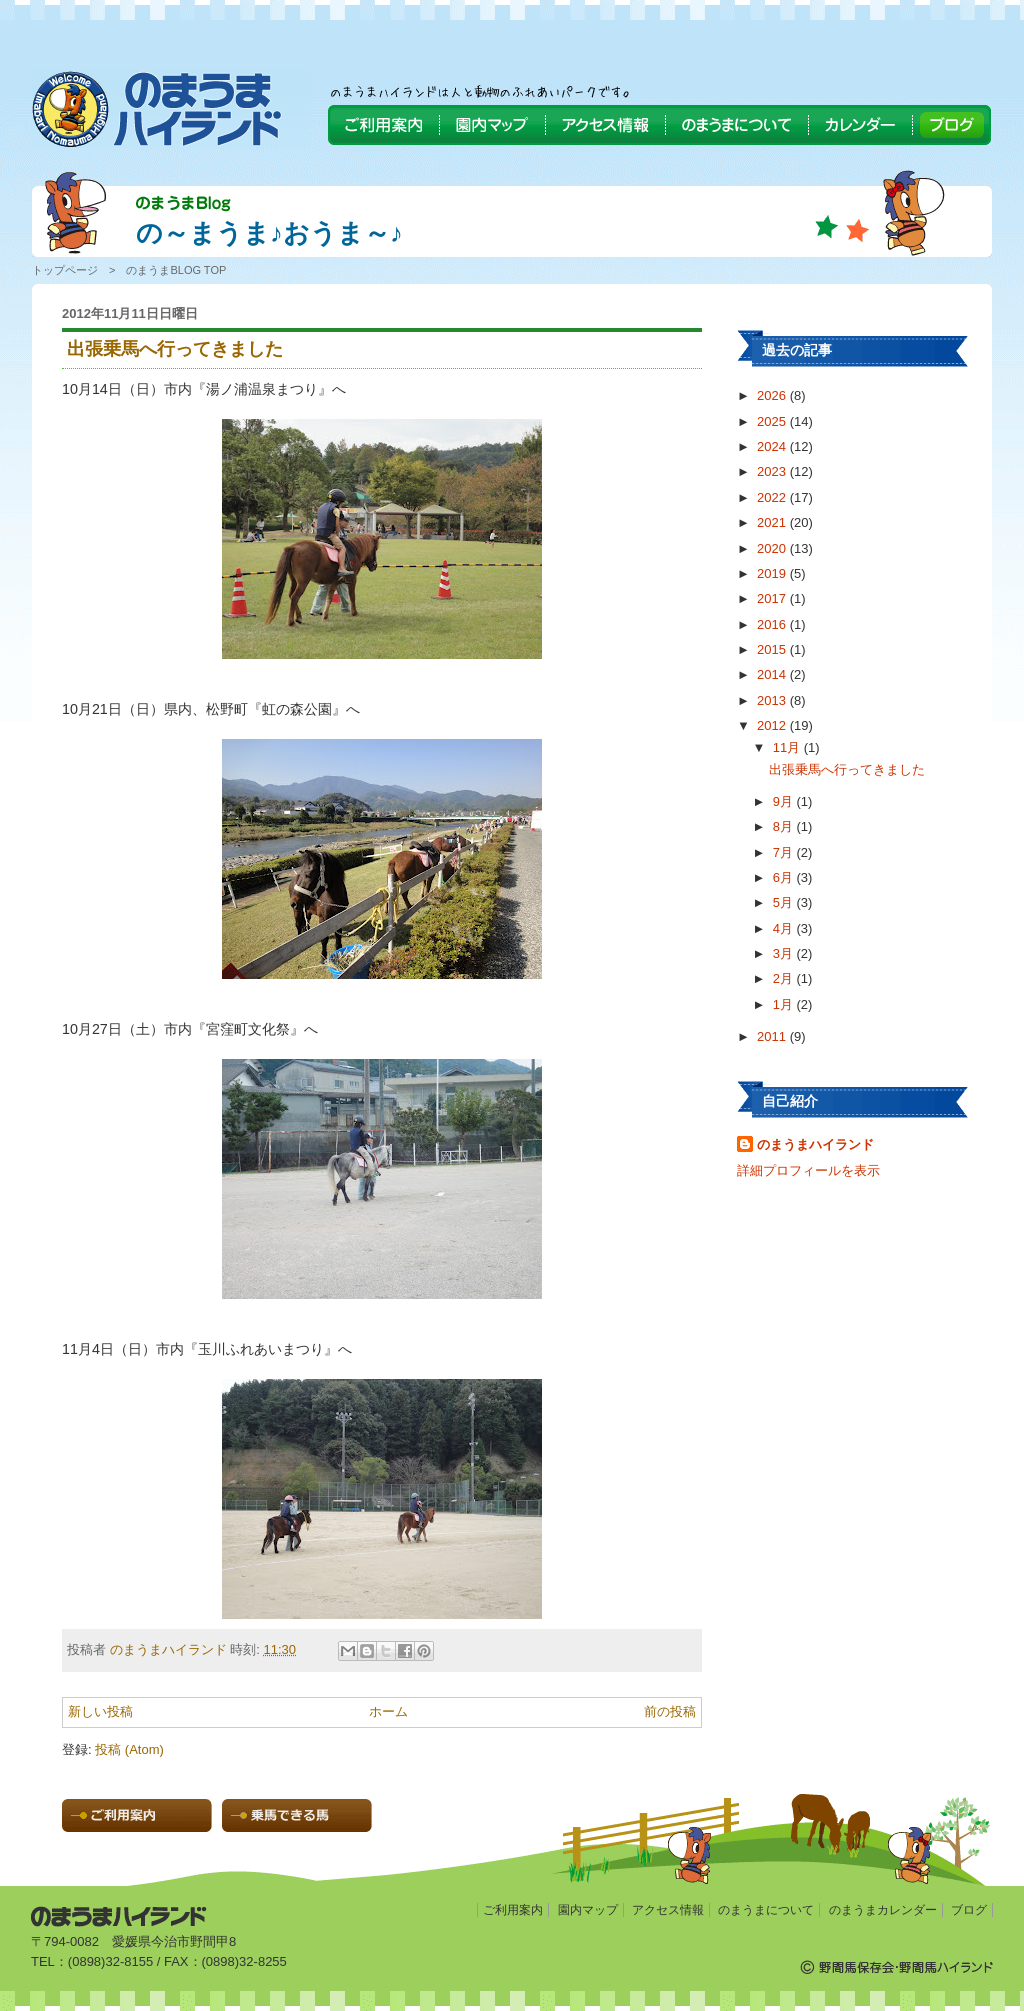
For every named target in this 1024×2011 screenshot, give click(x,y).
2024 (773, 446)
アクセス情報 (668, 1910)
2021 (773, 522)
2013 (773, 700)
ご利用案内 (513, 1910)
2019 (773, 573)
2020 (773, 548)
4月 (785, 928)
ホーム (388, 1711)
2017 (773, 598)
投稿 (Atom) (129, 1749)
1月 (785, 1004)
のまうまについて (766, 1910)
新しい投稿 (100, 1711)
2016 (773, 624)
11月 (788, 747)
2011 (773, 1036)
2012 (773, 725)
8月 (785, 826)
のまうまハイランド (815, 1144)
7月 (785, 852)
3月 (785, 953)
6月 (785, 877)
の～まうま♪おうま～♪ (269, 233)
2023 (773, 471)
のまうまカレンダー (883, 1910)
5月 (785, 902)
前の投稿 (670, 1711)
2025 (773, 421)
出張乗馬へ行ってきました (847, 769)
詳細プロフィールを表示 (808, 1170)
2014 (773, 674)
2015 (773, 649)
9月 (785, 801)
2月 (785, 978)
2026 (773, 395)
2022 (773, 497)
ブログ (969, 1910)
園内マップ (588, 1910)
